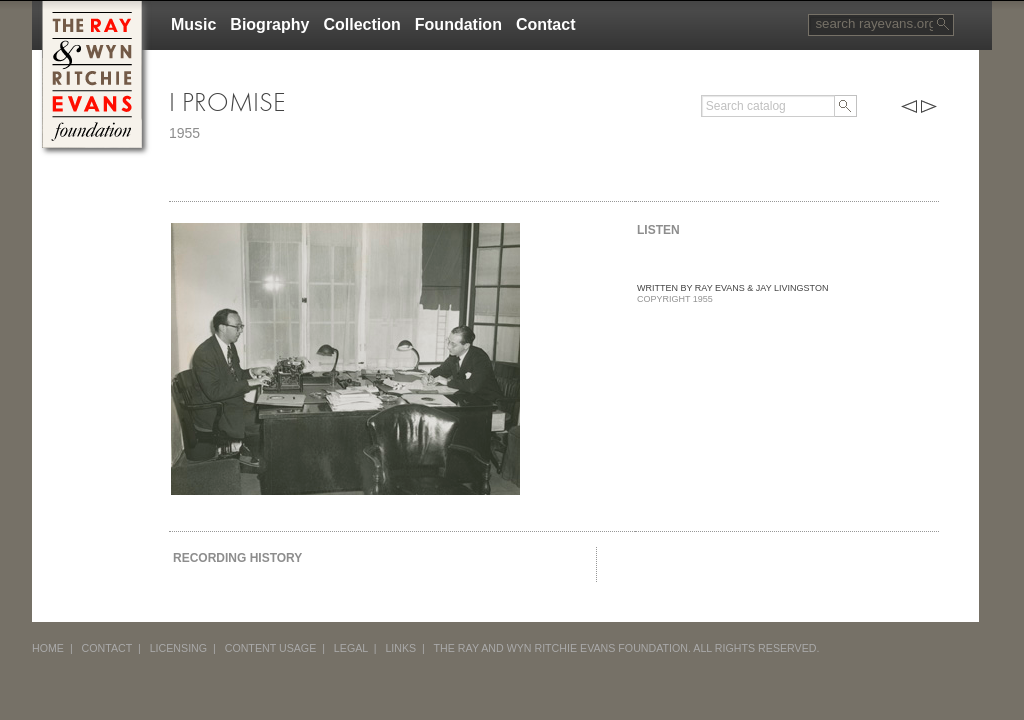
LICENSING (178, 648)
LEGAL (351, 648)
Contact (546, 24)
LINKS (400, 648)
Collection (361, 24)
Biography (269, 24)
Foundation (458, 24)
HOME (48, 648)
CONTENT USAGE (271, 648)
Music (193, 24)
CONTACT (107, 648)
